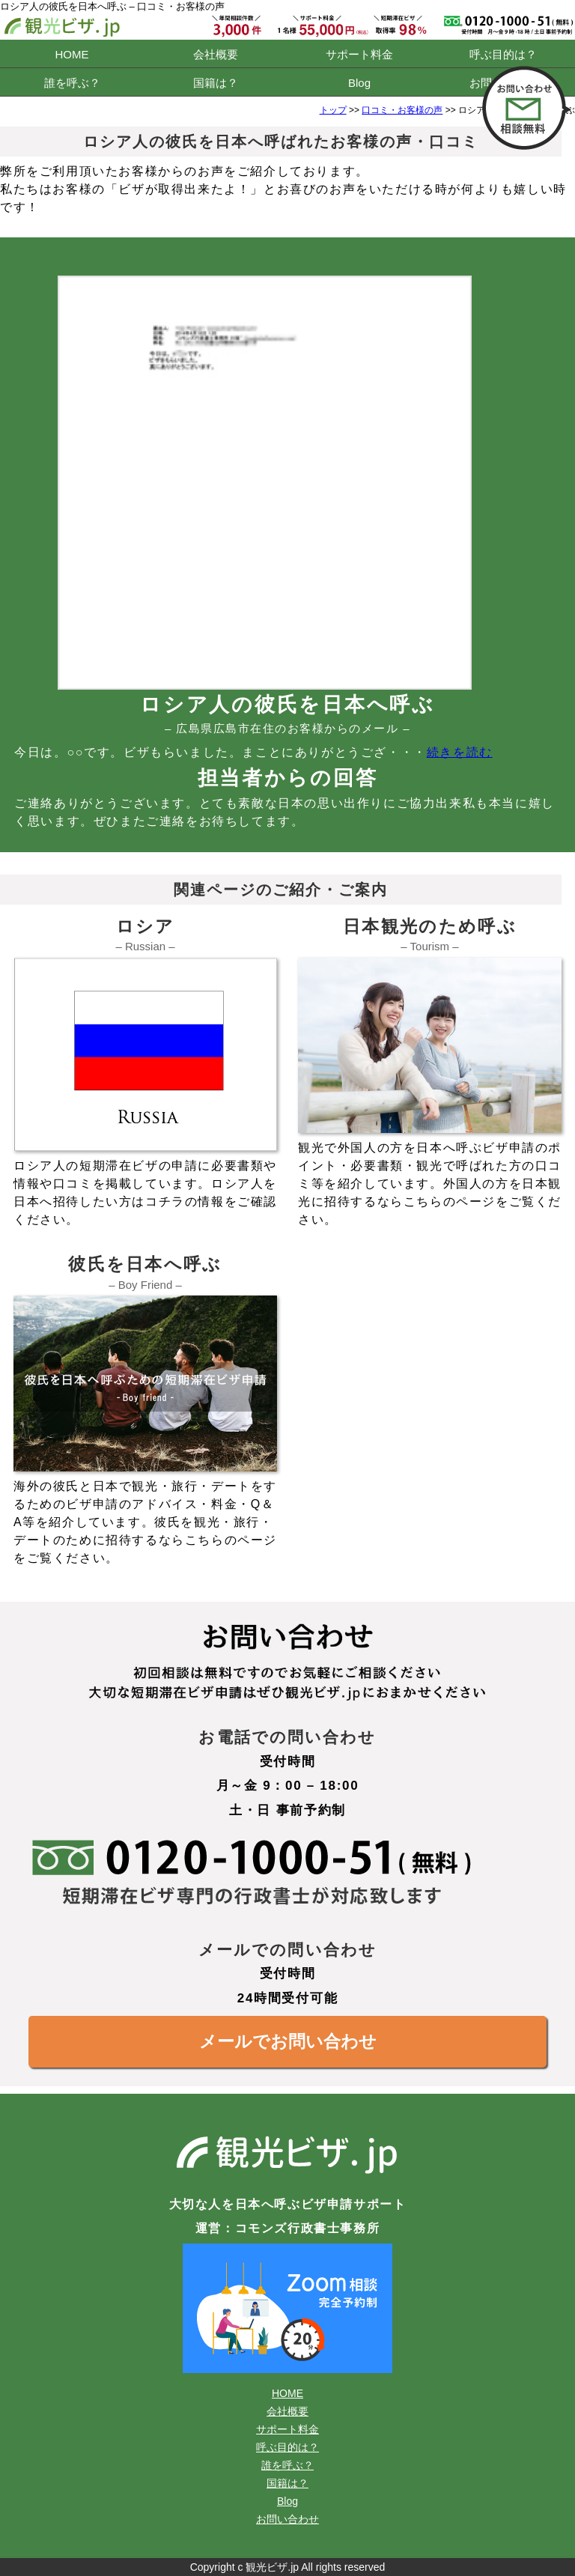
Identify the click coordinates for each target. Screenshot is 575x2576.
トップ (333, 110)
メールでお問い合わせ (288, 2041)
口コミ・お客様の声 (402, 110)
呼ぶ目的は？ (503, 54)
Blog (359, 82)
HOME (72, 54)
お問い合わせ (287, 2519)
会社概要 (215, 54)
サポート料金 (359, 54)
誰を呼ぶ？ (72, 82)
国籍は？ (215, 82)
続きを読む (460, 752)
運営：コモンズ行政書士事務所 (287, 2228)
